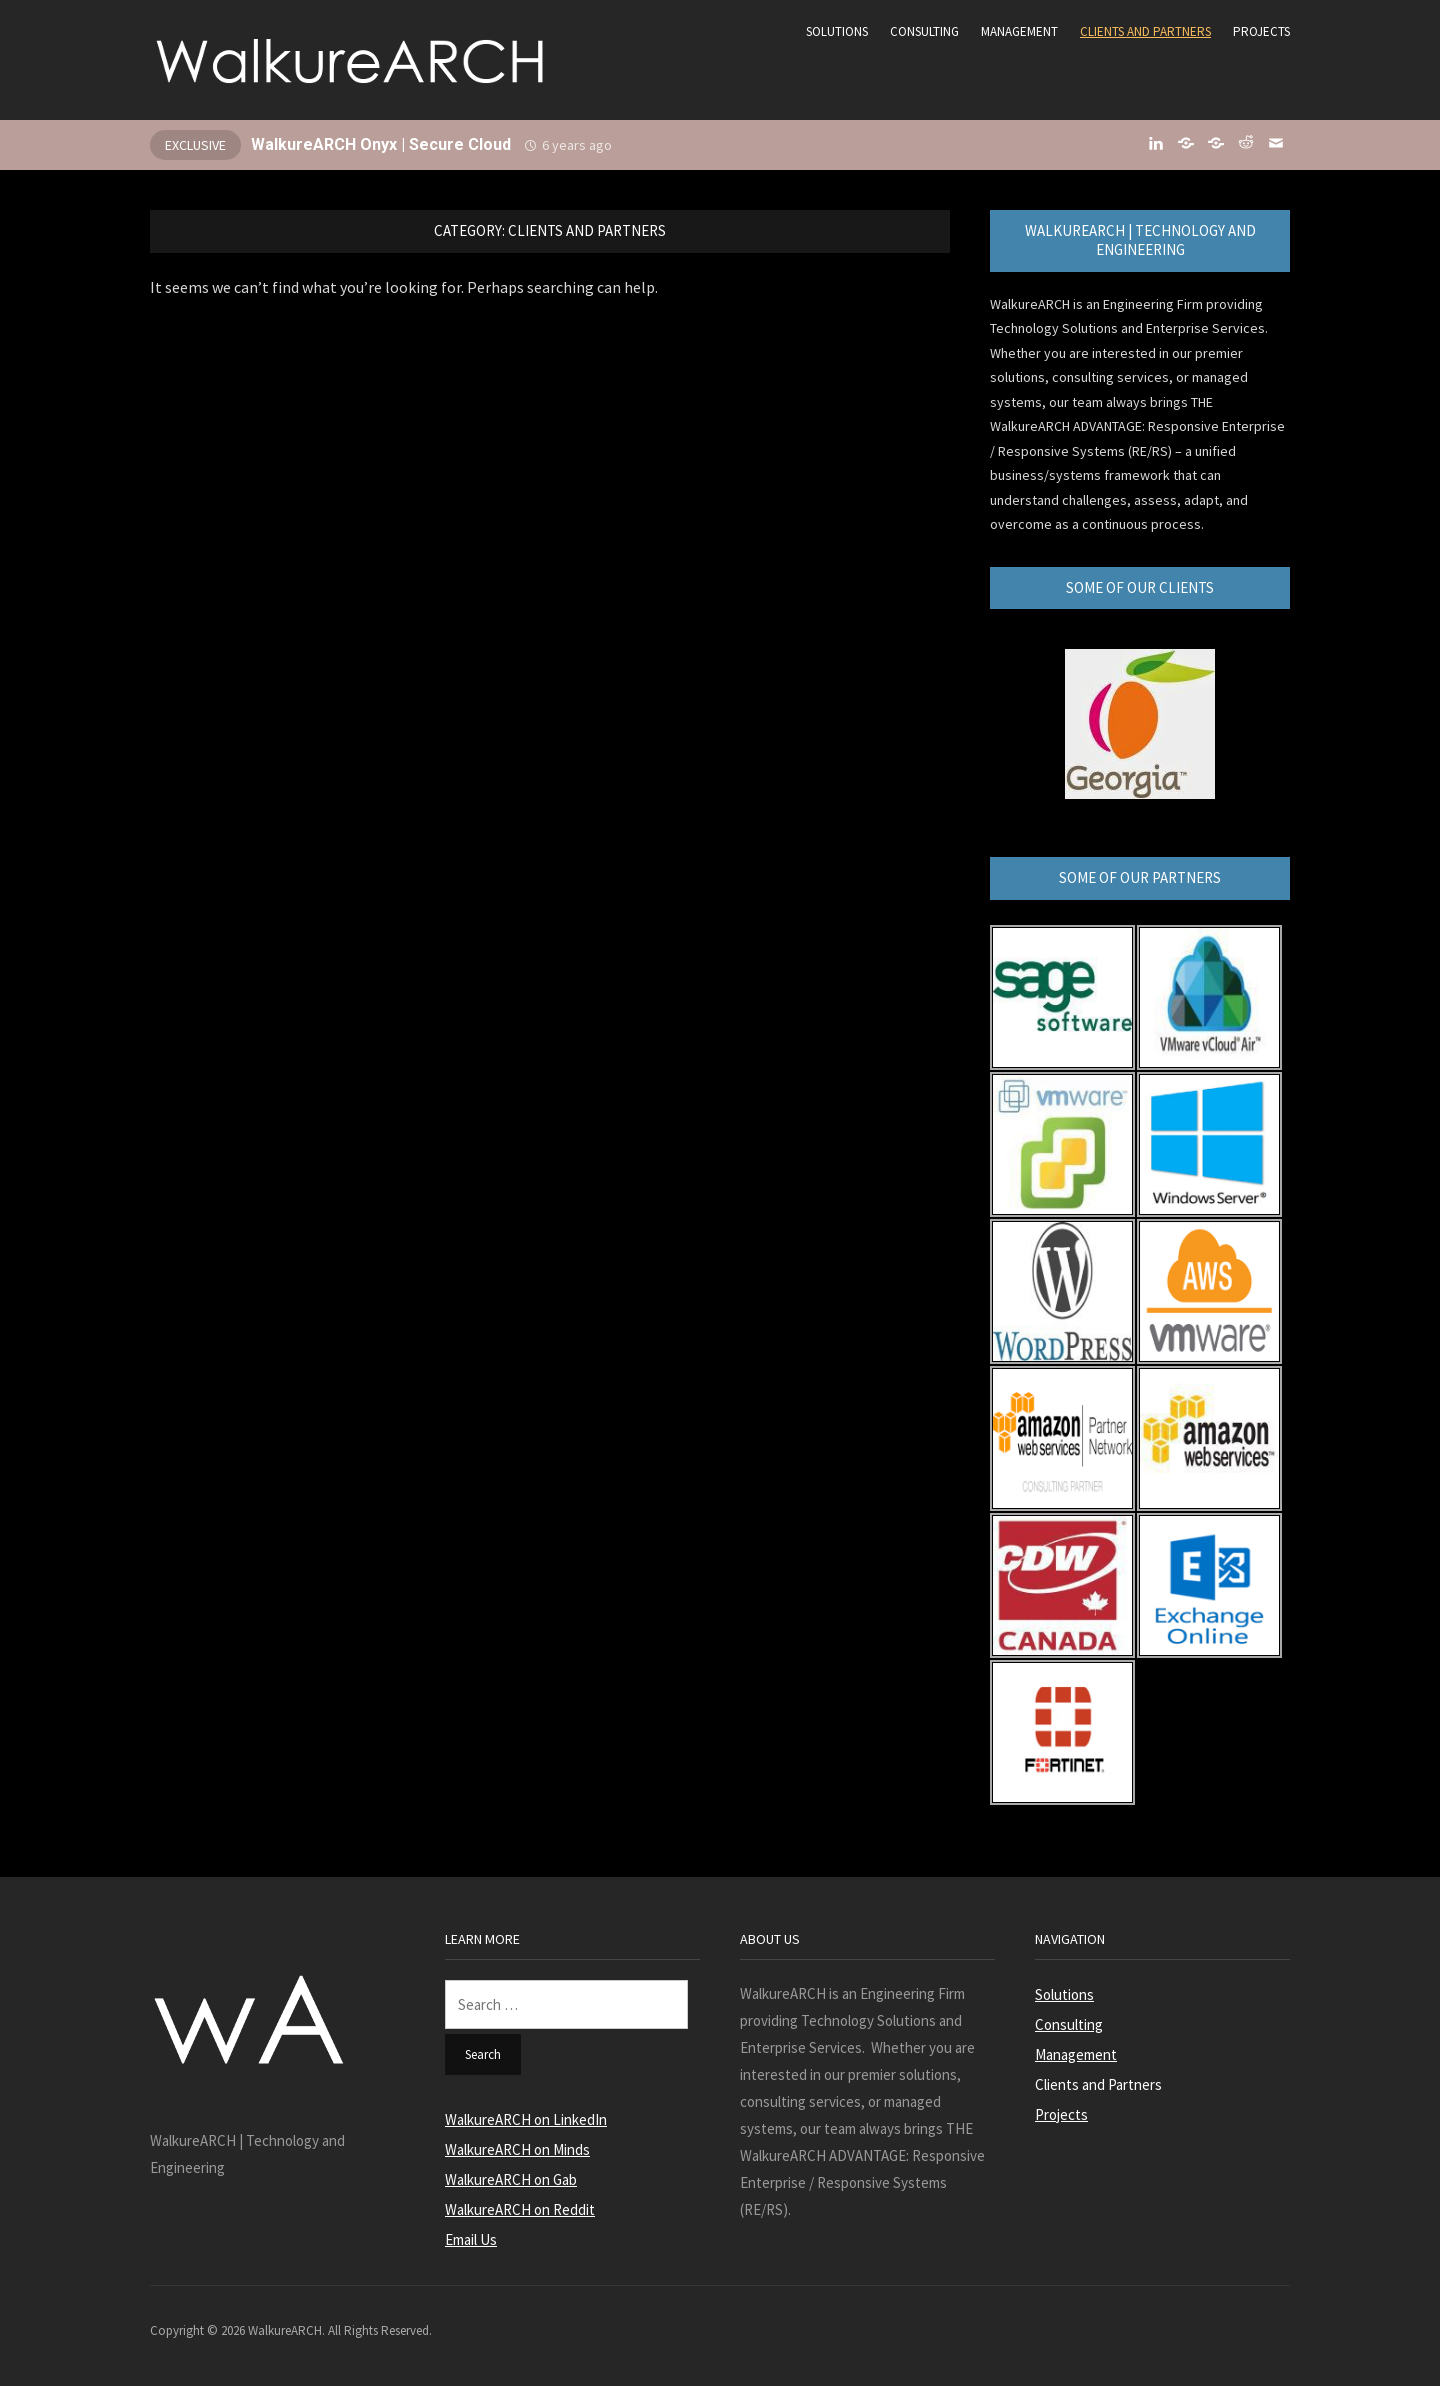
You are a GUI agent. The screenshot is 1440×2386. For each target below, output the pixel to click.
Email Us (471, 2239)
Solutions (837, 31)
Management (1019, 31)
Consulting (924, 31)
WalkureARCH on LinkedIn (526, 2119)
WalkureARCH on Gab (511, 2179)
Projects (1261, 31)
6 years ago (577, 145)
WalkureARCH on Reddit (520, 2209)
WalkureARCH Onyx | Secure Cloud (381, 144)
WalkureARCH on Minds (517, 2149)
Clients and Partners (1145, 31)
